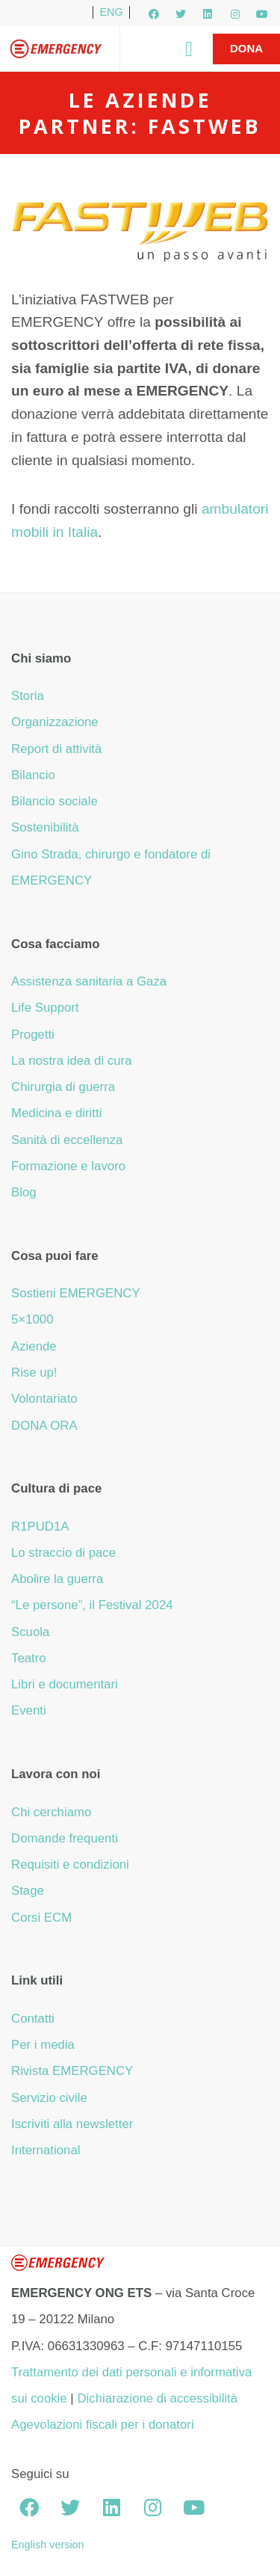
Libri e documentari (64, 1684)
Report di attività (56, 749)
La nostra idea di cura (71, 1061)
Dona (246, 48)
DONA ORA (44, 1425)
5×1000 (32, 1319)
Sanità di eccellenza (66, 1140)
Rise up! (34, 1372)
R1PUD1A (40, 1526)
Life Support (45, 1007)
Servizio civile (49, 2098)
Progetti (33, 1034)
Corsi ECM (41, 1918)
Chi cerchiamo (51, 1812)
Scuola (30, 1632)
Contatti (33, 2018)
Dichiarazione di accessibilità (157, 2398)
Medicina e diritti (56, 1113)
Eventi (28, 1710)
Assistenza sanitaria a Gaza (89, 981)
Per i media (43, 2045)
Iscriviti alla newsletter (72, 2124)
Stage (27, 1891)
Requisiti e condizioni (70, 1864)
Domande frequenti (64, 1838)
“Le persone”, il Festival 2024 (92, 1605)
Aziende (34, 1346)
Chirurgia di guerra (63, 1087)
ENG (110, 12)
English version (47, 2545)
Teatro (28, 1658)
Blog (24, 1192)
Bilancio (33, 775)
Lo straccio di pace (63, 1553)
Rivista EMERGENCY (72, 2071)
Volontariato (44, 1399)
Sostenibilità (45, 827)
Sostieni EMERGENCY (75, 1293)
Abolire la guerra (57, 1579)
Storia (27, 696)
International (45, 2150)
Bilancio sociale (54, 801)
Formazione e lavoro (68, 1166)
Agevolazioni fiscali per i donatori (102, 2424)
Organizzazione (55, 722)
